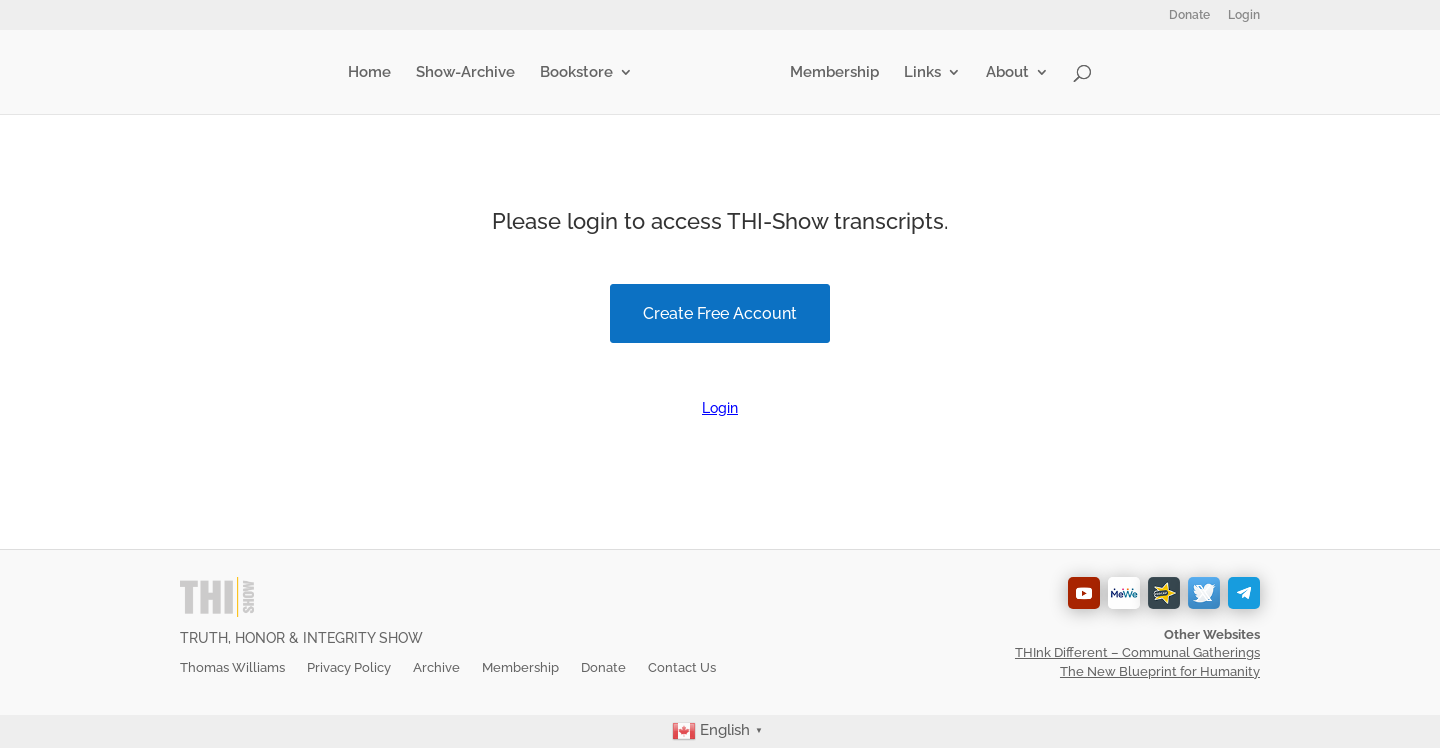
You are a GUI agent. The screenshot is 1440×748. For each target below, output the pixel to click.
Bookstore (580, 73)
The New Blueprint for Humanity (1160, 671)
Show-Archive (469, 73)
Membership (830, 73)
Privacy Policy (349, 667)
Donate (1189, 15)
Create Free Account (720, 313)
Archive (436, 667)
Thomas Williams (232, 667)
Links (918, 73)
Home (373, 73)
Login (1244, 15)
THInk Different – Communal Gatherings (1137, 652)
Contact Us (682, 667)
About (1003, 73)
